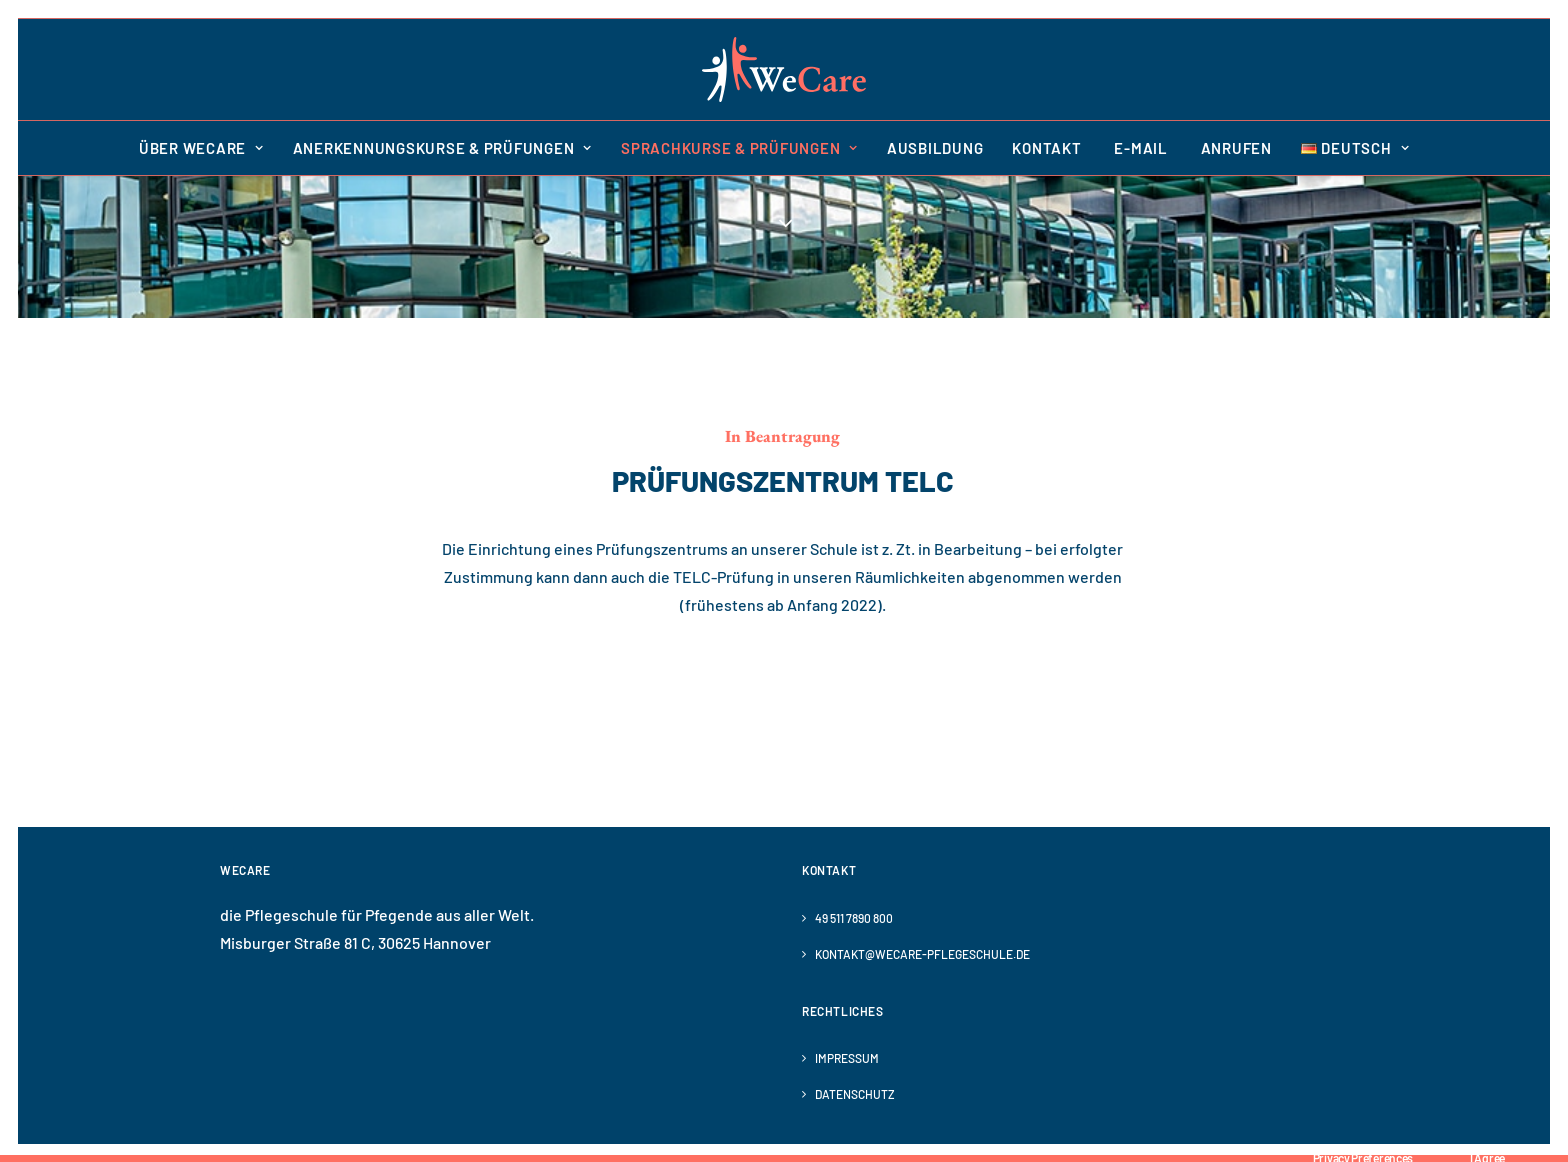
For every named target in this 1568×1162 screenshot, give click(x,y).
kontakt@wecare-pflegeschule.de (922, 954)
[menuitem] (208, 148)
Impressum (847, 1058)
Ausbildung (935, 148)
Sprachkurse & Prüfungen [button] (739, 148)
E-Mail (1139, 148)
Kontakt (1046, 148)
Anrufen (1234, 148)
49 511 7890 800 (854, 918)
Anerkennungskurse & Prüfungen (442, 148)
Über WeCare (201, 148)
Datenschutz (855, 1094)
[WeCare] (784, 69)
